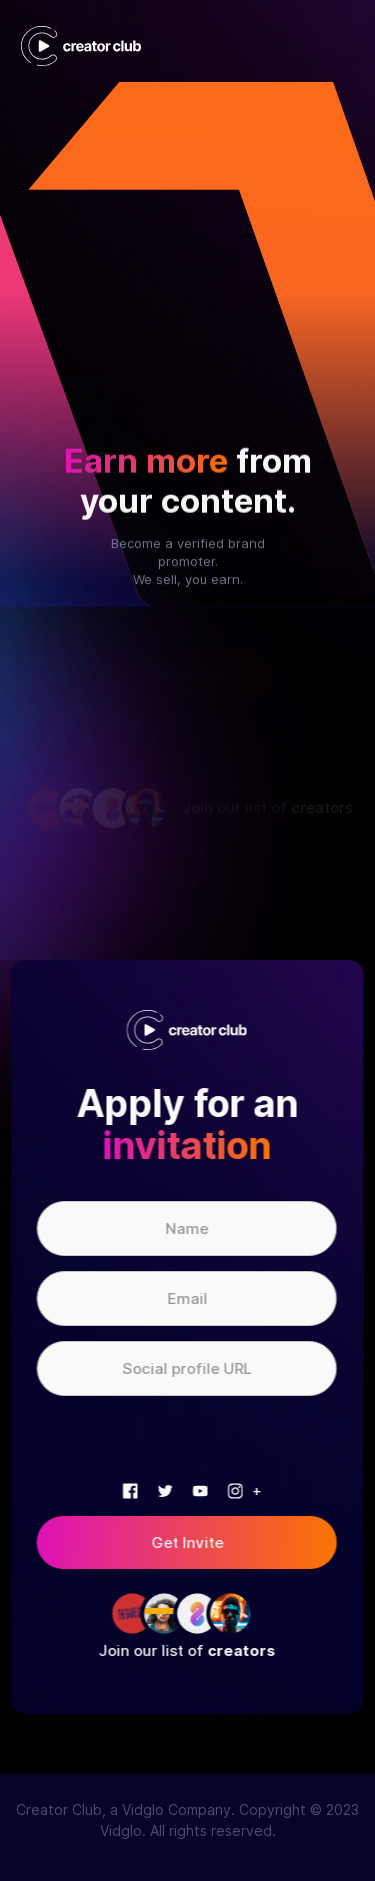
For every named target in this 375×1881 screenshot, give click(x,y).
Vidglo (121, 1830)
